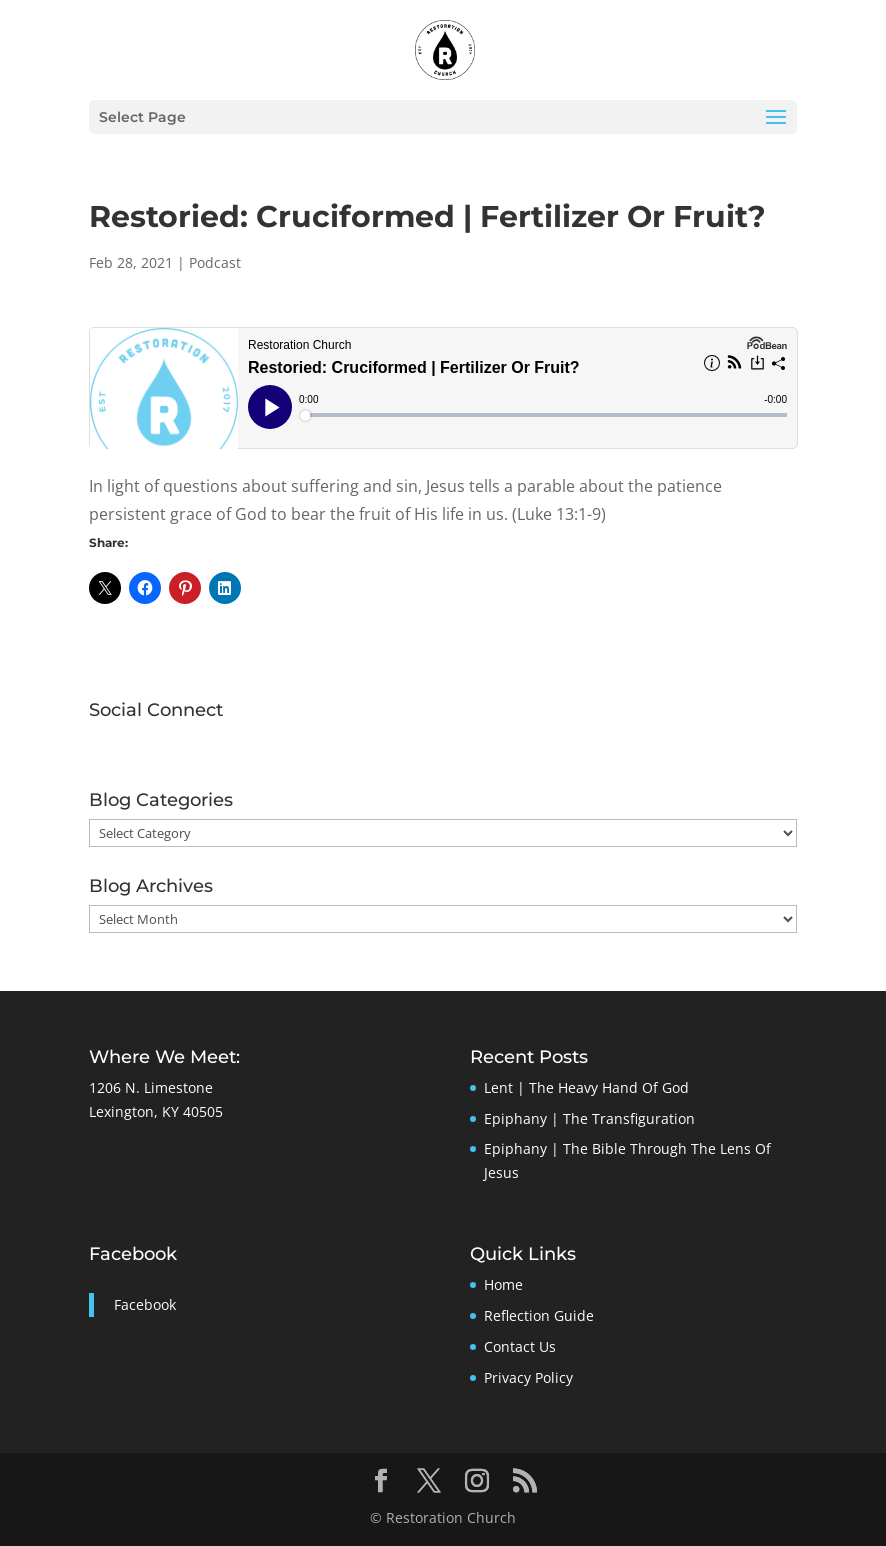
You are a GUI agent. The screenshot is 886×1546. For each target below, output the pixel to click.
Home (503, 1284)
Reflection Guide (539, 1315)
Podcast (215, 262)
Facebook (133, 1254)
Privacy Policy (528, 1377)
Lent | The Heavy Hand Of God (586, 1087)
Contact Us (520, 1346)
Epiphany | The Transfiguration (589, 1118)
